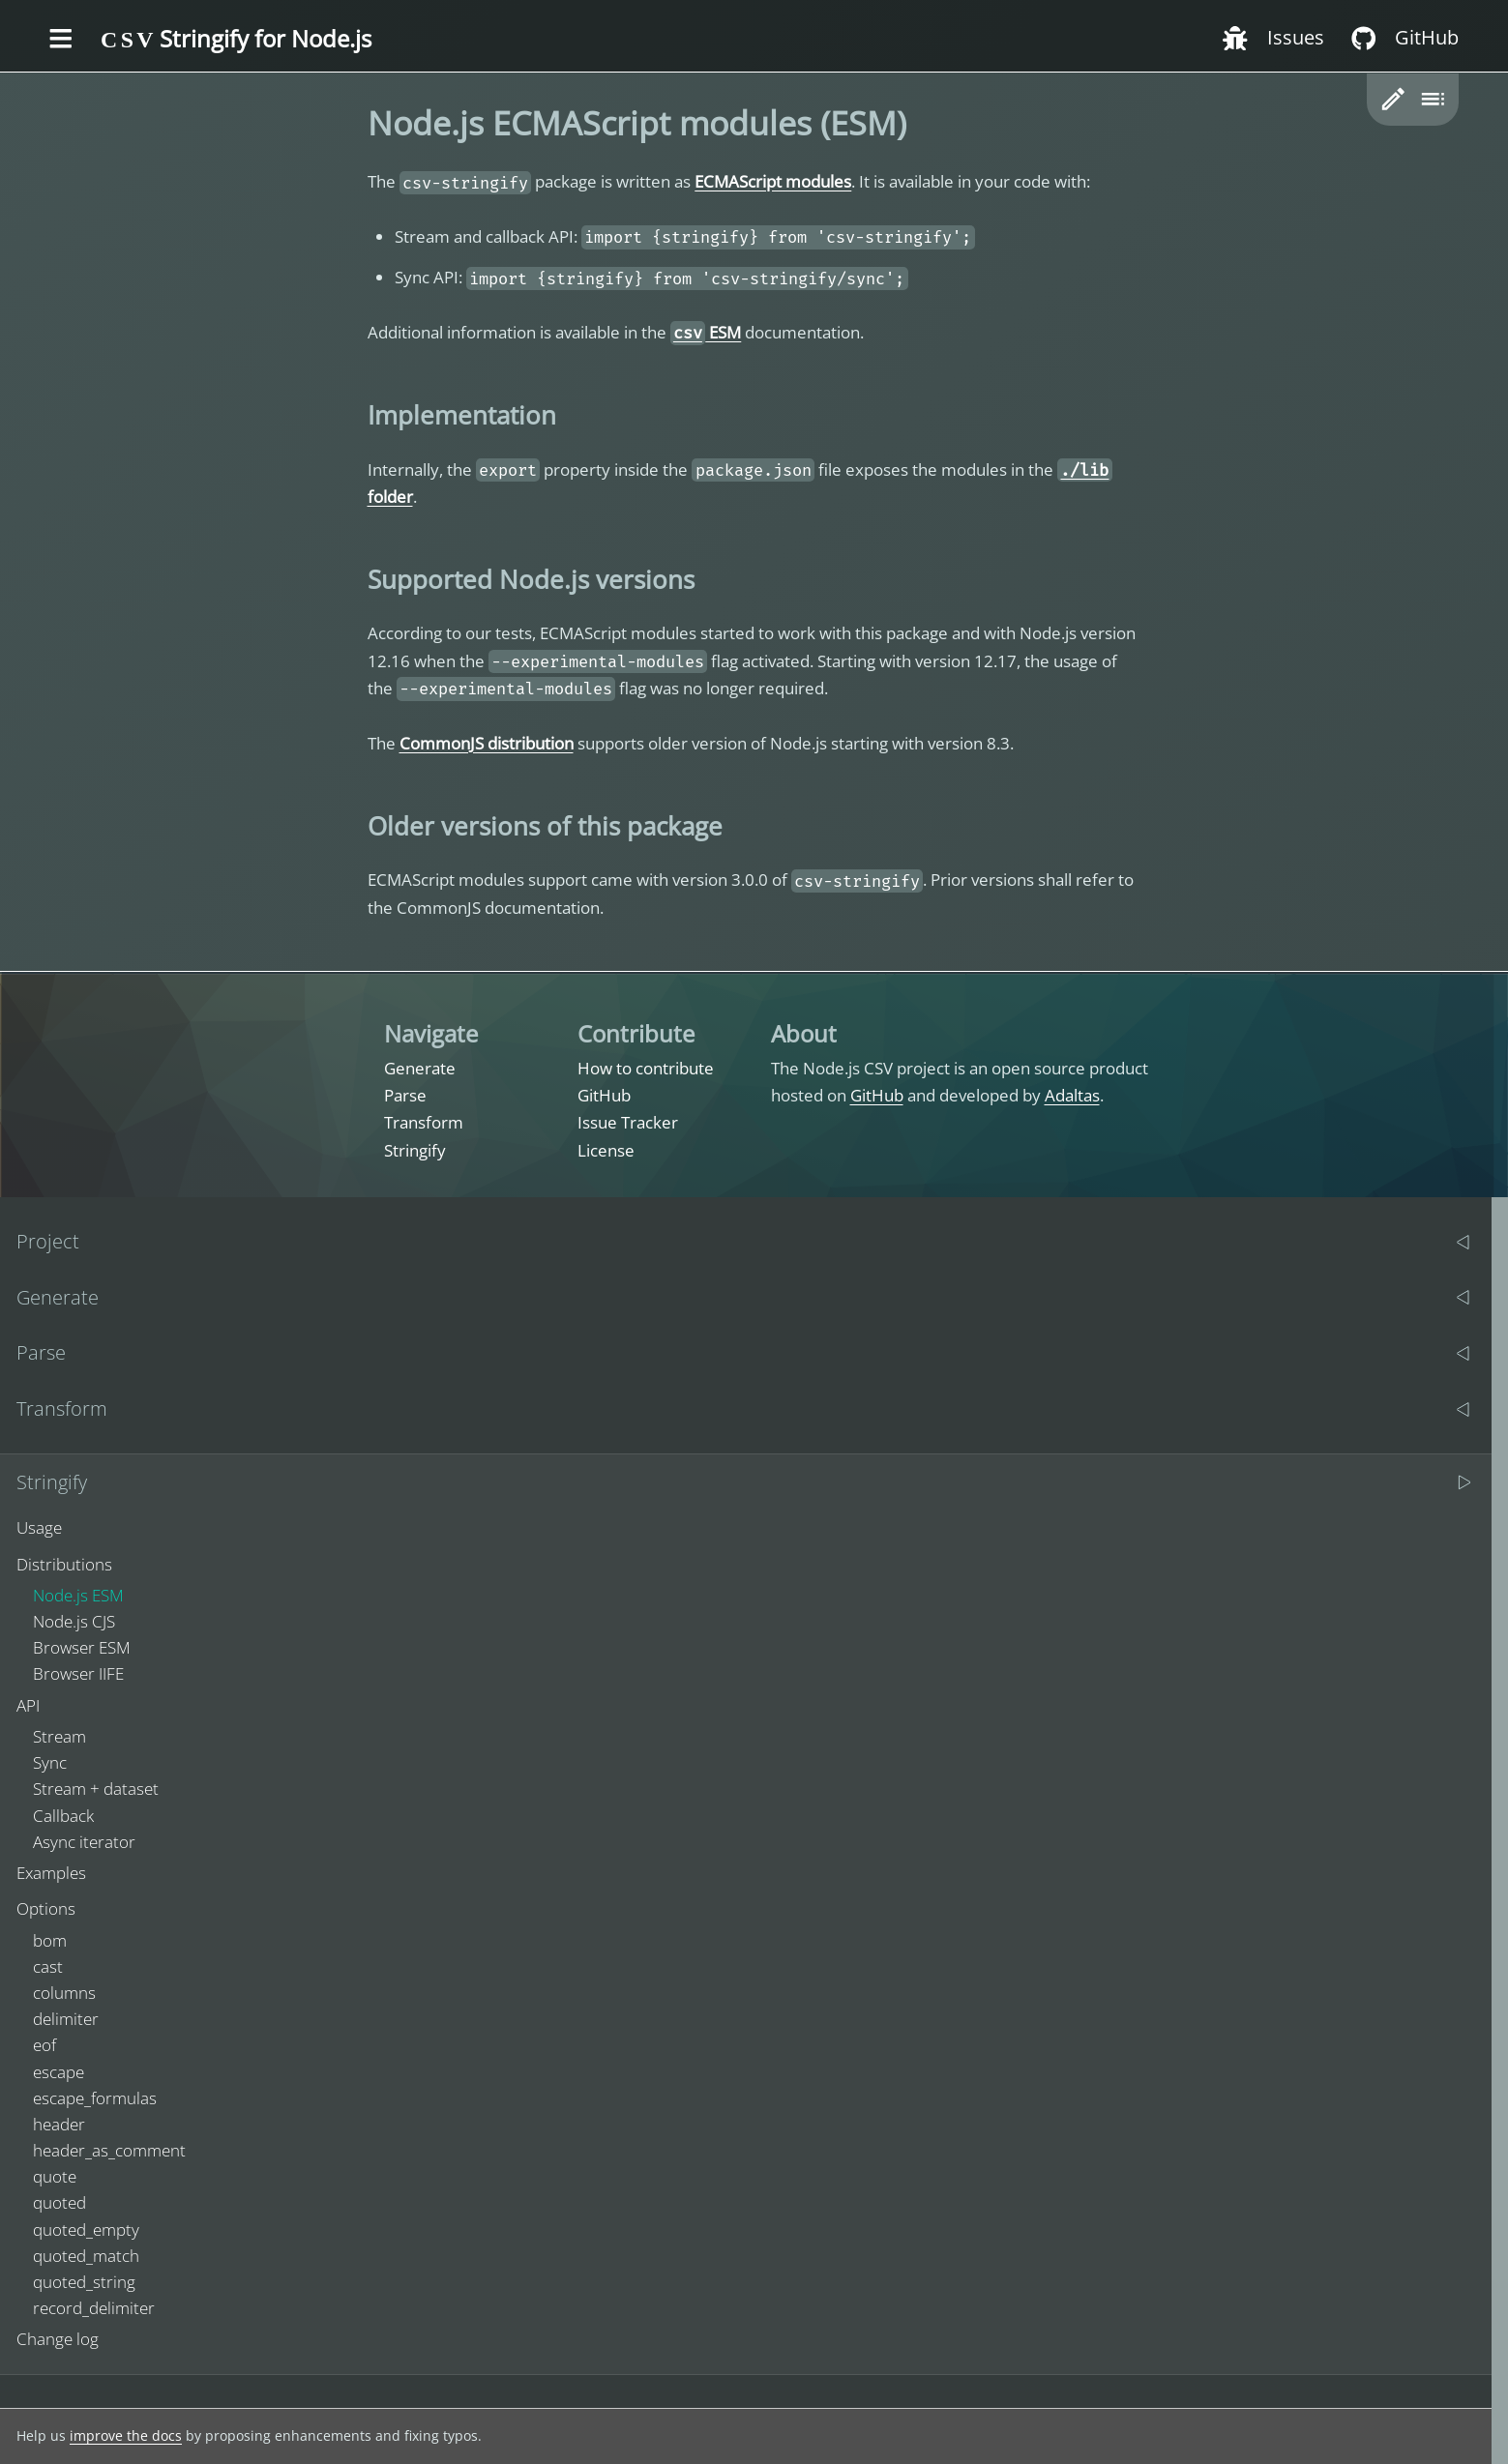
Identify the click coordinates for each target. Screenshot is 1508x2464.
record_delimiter (94, 2308)
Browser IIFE (78, 1673)
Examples (51, 1873)
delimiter (66, 2019)
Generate (420, 1068)
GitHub (604, 1095)
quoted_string (84, 2282)
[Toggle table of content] (1432, 99)
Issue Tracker (627, 1122)
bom (50, 1940)
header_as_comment (109, 2150)
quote (54, 2176)
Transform (423, 1122)
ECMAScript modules (773, 181)
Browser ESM (82, 1647)
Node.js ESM (78, 1595)
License (606, 1150)
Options (45, 1908)
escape (58, 2072)
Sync (50, 1762)
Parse (405, 1095)
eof (44, 2045)
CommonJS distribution (486, 743)
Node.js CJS (74, 1621)
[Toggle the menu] (61, 39)
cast (48, 1966)
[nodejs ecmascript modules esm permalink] (358, 123)
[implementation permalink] (358, 414)
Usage (39, 1527)
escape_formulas (95, 2098)
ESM (706, 332)
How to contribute (645, 1068)
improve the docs (126, 2435)
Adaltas (1072, 1095)
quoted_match (86, 2255)
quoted (59, 2202)
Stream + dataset (96, 1788)
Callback (63, 1815)
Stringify (415, 1150)
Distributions (64, 1564)
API (28, 1705)
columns (64, 1992)
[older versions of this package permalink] (358, 825)
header (59, 2124)
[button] (1393, 99)
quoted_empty (86, 2229)
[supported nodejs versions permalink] (358, 579)
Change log (57, 2339)
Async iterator (84, 1842)
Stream (59, 1736)
